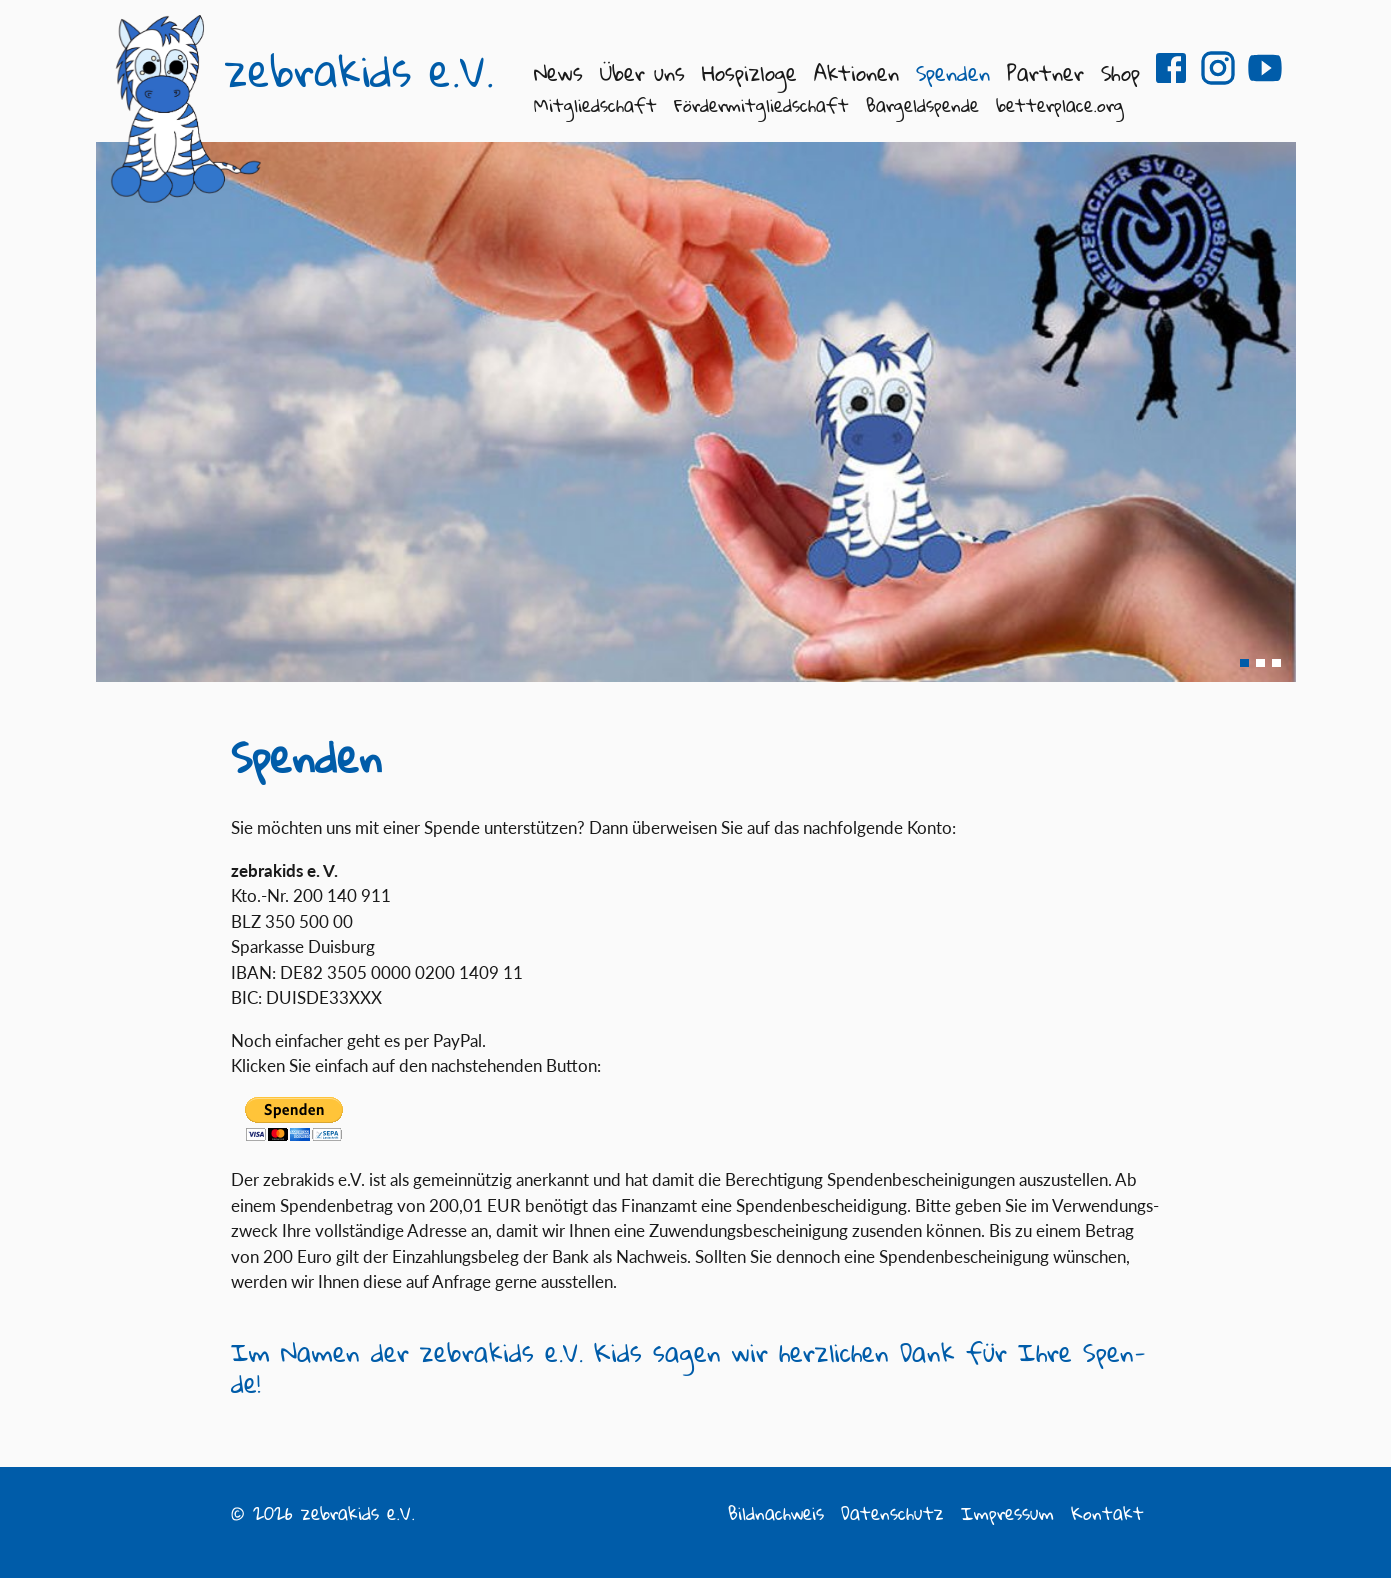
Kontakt (1107, 1513)
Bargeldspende (922, 105)
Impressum (1007, 1513)
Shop (1120, 72)
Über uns (642, 72)
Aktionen (856, 72)
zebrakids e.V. (359, 71)
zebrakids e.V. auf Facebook (1171, 68)
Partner (1045, 72)
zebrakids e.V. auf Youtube (1265, 68)
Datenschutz (892, 1513)
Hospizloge (749, 72)
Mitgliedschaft (595, 105)
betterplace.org (1060, 105)
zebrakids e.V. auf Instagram (1218, 68)
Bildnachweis (776, 1513)
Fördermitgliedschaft (761, 105)
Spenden (953, 72)
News (558, 72)
